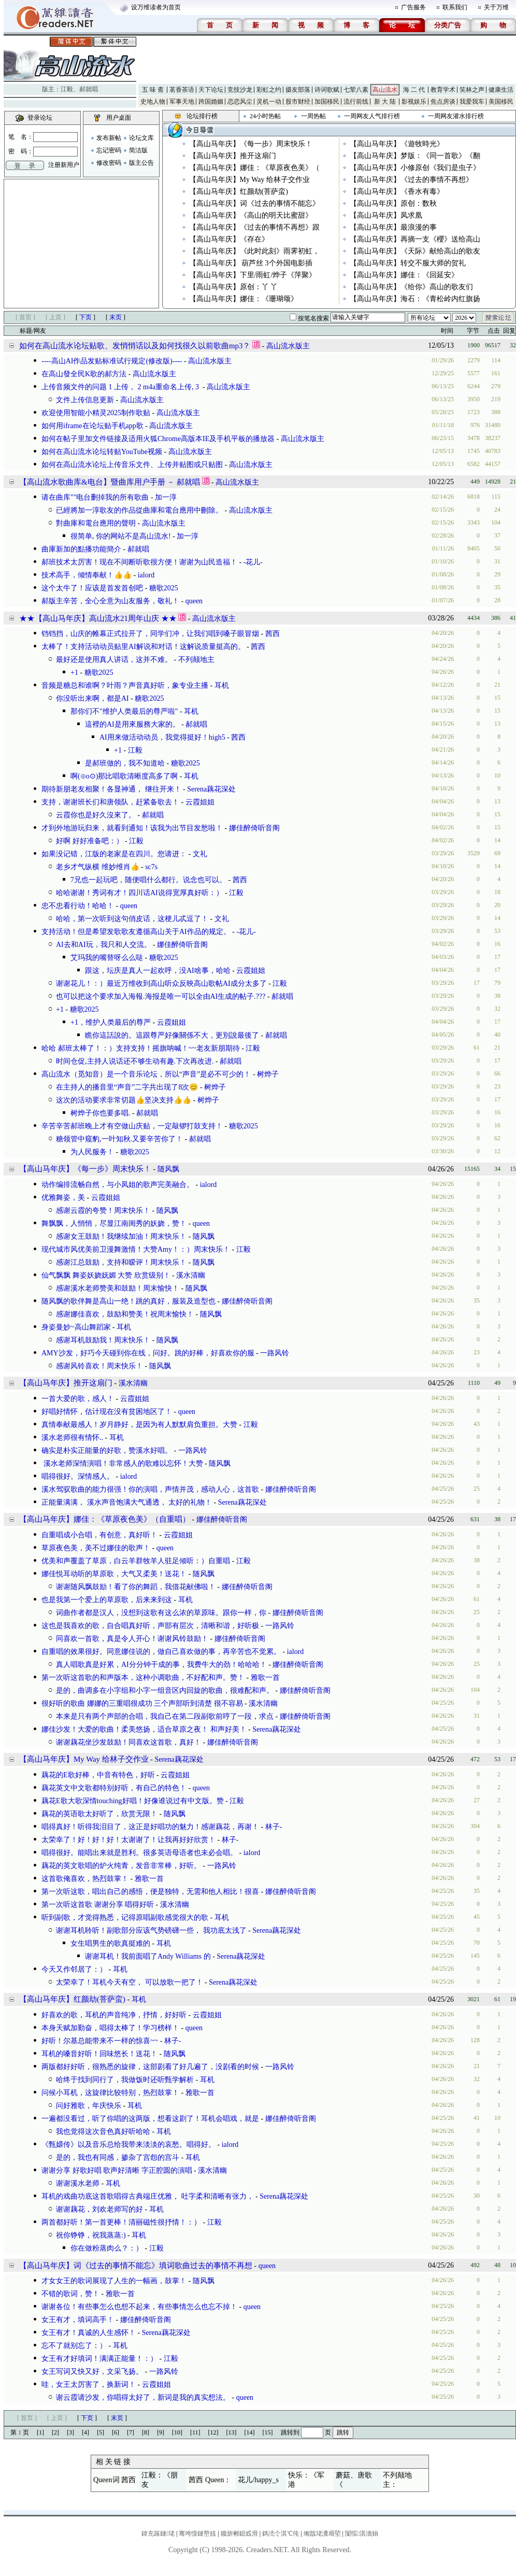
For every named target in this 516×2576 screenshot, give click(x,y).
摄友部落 (297, 89)
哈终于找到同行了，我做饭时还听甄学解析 (125, 2080)
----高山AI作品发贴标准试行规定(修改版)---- (111, 361)
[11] (195, 2432)
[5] (100, 2432)
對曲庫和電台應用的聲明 (96, 523)
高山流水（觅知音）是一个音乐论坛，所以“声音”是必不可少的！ (146, 1074)
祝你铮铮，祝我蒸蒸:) (91, 2235)
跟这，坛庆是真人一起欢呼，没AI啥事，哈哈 (158, 970)
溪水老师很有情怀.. (72, 1437)
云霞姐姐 (199, 802)
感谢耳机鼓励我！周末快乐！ (103, 1340)
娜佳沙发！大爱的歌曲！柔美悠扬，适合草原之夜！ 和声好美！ (144, 1729)
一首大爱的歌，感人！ (77, 1399)
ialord (146, 575)
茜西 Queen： (210, 2480)
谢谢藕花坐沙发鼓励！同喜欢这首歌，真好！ (128, 1742)
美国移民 (501, 101)
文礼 (200, 854)
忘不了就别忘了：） (74, 2345)
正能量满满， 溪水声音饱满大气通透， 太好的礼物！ (126, 1502)
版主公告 (141, 162)
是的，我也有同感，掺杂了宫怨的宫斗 (117, 2157)
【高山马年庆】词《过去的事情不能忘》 (254, 203)
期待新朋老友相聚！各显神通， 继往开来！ (111, 789)
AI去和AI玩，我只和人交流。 (103, 945)
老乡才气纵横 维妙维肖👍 (97, 867)
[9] (160, 2432)
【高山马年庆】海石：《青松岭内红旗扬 (415, 299)
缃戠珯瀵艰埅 (322, 2533)
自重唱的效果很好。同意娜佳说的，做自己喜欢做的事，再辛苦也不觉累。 (161, 1651)
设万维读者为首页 (156, 7)
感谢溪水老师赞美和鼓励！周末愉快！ (117, 1288)
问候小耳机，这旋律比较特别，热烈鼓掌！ (110, 2093)
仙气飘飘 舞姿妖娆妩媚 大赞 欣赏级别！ (105, 1275)
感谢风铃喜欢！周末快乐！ (99, 1366)
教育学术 (443, 89)
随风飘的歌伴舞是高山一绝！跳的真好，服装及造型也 (128, 1301)
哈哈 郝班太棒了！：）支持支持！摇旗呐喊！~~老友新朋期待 (140, 1048)
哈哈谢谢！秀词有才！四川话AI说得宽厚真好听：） (139, 893)
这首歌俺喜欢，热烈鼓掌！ (84, 1879)
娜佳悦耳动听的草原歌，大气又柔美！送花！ (114, 1574)
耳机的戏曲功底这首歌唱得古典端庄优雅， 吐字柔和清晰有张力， (147, 2196)
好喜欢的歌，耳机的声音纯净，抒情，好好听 (114, 2015)
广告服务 (413, 7)
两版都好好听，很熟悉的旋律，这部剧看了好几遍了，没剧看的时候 (150, 2067)
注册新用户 (63, 164)
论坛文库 (141, 137)
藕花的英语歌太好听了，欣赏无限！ (99, 1814)
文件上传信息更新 (85, 400)
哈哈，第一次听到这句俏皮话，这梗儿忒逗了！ (132, 919)
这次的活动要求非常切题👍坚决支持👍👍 (123, 1100)
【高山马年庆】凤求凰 (386, 215)
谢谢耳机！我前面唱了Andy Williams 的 (148, 1956)
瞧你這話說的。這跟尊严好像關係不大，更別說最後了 (172, 1035)
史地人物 (152, 101)
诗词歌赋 (326, 89)
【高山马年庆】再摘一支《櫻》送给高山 (415, 239)
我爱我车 (472, 101)
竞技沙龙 (239, 89)
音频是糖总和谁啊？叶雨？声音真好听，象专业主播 (124, 685)
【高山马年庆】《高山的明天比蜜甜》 (250, 215)
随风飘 (168, 1169)
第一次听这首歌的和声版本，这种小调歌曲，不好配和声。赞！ (143, 1677)
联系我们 (454, 7)
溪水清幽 (190, 1275)
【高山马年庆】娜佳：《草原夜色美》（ (254, 168)
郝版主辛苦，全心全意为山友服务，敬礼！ (110, 601)
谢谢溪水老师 (77, 2183)
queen (194, 601)
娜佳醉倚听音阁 (254, 828)
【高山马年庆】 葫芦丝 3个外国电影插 (250, 263)
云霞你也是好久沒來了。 (96, 815)
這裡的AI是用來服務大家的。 (132, 724)
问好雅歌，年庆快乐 (88, 2106)
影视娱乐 (414, 101)
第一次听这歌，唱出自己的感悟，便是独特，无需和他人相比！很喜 (150, 1891)
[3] (70, 2432)
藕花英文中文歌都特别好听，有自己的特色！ (114, 1788)
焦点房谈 (443, 101)
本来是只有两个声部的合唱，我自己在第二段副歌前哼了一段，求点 (165, 1716)
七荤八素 (355, 89)
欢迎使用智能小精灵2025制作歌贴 (95, 413)
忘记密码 (108, 150)
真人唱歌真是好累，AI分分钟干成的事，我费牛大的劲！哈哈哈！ (161, 1664)
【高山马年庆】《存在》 (229, 239)
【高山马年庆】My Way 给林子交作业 (249, 179)
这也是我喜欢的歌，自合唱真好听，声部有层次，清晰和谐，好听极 (150, 1626)
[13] (231, 2432)
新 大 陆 (385, 101)
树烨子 (268, 1074)
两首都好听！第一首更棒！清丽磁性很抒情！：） (121, 2222)
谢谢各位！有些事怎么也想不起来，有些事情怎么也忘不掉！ (139, 2307)
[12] (213, 2432)
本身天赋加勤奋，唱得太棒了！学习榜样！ (110, 2028)
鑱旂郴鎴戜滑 (239, 2533)
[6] (115, 2432)
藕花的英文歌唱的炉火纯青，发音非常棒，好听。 (121, 1866)
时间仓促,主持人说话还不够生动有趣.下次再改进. (135, 1061)
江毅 (67, 89)
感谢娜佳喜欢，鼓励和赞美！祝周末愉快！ (125, 1314)
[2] (55, 2432)
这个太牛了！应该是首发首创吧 (92, 588)
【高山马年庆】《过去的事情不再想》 (411, 179)
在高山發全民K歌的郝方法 (83, 374)
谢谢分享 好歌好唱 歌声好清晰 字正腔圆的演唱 (116, 2170)
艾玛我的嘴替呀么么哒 (106, 957)
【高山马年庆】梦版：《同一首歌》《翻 (415, 156)
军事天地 (181, 101)
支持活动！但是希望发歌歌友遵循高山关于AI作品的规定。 (136, 932)
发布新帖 (108, 137)
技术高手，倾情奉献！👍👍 (86, 575)
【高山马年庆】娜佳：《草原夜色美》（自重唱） (104, 1519)
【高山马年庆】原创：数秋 (393, 203)
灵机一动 (268, 101)
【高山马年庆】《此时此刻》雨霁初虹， (254, 251)
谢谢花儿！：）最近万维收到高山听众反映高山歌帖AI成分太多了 (161, 983)
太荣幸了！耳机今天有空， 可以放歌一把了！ (129, 1982)
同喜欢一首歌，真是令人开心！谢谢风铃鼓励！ (132, 1639)
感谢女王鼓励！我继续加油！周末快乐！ (121, 1236)
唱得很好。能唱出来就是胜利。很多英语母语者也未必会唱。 (139, 1853)
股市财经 (297, 101)
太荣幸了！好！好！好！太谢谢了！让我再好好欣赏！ (128, 1840)
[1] (40, 2432)
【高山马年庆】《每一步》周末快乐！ (250, 144)
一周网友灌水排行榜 (456, 116)
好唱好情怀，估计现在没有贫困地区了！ (106, 1412)
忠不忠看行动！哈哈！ (77, 906)
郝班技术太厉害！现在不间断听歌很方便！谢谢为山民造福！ (139, 562)
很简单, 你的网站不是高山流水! (120, 536)
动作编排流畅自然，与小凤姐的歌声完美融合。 (117, 1184)
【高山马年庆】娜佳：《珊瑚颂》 (243, 299)
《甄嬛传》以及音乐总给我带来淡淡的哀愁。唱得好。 (128, 2144)
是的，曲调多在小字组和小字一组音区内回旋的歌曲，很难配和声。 (165, 1690)
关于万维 (496, 7)
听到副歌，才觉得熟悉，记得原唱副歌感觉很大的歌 (124, 1917)
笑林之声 (472, 89)
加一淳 (166, 497)
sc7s (151, 867)
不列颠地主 (196, 659)
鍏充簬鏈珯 (158, 2533)
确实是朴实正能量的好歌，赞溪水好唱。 (106, 1450)
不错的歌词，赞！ (70, 2294)
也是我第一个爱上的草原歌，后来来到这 (106, 1600)
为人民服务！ (92, 1152)
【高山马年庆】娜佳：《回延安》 (404, 275)
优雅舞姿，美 (63, 1197)
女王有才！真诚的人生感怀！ (88, 2333)
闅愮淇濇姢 (361, 2533)
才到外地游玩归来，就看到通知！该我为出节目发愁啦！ (132, 828)
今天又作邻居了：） (74, 1969)
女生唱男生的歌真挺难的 (110, 1943)
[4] (85, 2432)
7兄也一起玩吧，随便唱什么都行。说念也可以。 (148, 880)
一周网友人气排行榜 (372, 116)
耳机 (221, 685)
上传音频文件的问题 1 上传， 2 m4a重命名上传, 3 (121, 387)
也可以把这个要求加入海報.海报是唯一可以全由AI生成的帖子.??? (160, 996)
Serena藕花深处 (211, 789)
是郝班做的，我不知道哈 (125, 763)
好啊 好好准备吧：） (89, 841)
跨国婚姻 (210, 101)
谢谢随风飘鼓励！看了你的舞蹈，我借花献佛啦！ (136, 1587)
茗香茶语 (181, 89)
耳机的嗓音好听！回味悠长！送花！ (99, 2054)
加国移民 (326, 101)
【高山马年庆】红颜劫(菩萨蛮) (238, 191)
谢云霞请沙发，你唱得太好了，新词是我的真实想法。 (143, 2397)
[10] (177, 2432)
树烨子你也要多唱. (100, 1113)
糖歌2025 (163, 588)
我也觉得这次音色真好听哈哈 (103, 2131)
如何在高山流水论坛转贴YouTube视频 (101, 452)
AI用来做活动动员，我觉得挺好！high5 (162, 737)
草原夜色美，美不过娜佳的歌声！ (95, 1548)
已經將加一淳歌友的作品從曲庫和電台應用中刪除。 (139, 510)
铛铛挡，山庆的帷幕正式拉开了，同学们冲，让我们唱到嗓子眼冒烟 (150, 634)
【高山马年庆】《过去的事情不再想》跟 (254, 227)
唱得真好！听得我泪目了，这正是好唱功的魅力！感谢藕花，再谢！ (150, 1827)
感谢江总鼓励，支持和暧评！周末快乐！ (121, 1262)
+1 (74, 672)
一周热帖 (313, 116)
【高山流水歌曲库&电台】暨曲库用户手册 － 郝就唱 (109, 482)
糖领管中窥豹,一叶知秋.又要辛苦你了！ (119, 1139)
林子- (273, 1827)
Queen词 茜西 (114, 2480)
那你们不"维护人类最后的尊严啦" (124, 711)
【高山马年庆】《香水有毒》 (397, 191)
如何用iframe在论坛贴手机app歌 (92, 426)
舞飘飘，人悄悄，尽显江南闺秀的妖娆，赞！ (114, 1223)
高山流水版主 (288, 346)
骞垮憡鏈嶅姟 (197, 2533)
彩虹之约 (268, 89)
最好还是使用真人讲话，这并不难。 (114, 659)
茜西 (272, 634)
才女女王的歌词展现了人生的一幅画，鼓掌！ (114, 2281)
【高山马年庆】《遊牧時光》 (397, 144)
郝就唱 (88, 89)
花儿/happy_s (258, 2480)
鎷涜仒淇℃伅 (280, 2533)
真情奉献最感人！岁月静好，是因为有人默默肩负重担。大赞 (139, 1424)
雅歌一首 (265, 1677)
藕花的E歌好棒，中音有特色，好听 (98, 1775)
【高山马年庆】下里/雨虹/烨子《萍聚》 (253, 275)
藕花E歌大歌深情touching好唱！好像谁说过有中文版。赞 (132, 1801)
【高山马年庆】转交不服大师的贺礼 (408, 263)
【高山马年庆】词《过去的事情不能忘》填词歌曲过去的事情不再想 (135, 2265)
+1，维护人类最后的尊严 (110, 1022)
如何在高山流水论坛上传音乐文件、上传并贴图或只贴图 (132, 465)
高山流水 (384, 89)
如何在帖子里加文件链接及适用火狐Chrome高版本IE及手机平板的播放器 (158, 439)
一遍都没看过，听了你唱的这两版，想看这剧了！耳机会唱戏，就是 (150, 2118)
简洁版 (138, 150)
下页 (85, 317)
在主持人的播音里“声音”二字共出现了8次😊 (127, 1087)
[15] (268, 2432)
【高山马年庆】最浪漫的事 (393, 227)
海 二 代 (414, 89)
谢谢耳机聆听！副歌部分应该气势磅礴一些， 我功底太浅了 (151, 1930)
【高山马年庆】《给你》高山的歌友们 (411, 287)
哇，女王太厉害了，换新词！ (88, 2384)
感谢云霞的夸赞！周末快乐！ (103, 1210)
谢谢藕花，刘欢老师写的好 (99, 2209)
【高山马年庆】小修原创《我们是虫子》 (415, 168)
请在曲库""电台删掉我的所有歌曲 (95, 497)
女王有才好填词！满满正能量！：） (99, 2358)
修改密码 (108, 162)
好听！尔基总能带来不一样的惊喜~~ (99, 2041)
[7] (130, 2432)
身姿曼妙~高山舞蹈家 (76, 1327)
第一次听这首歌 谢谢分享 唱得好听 (97, 1904)
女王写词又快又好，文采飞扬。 (92, 2371)
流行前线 (355, 101)
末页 (115, 317)
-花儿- (253, 562)
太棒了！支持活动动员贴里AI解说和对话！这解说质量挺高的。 (143, 646)
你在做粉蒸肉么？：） (106, 2248)
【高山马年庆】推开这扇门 (232, 156)
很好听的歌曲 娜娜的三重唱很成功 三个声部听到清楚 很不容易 (142, 1703)
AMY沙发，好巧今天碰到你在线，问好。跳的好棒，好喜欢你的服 (147, 1353)
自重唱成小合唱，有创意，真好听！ (99, 1535)
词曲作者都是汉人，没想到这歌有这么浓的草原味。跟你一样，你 (161, 1613)
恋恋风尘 (239, 101)
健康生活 (501, 89)
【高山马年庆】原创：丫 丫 (233, 287)
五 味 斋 (153, 89)
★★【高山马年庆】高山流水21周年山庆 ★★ (98, 618)
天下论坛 (210, 89)
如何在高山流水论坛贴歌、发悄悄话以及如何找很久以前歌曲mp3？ (134, 346)
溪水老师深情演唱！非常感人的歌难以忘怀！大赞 (122, 1463)
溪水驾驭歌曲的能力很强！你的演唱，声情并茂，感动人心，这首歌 (150, 1489)
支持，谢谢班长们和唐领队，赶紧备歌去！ (110, 802)
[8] (145, 2432)
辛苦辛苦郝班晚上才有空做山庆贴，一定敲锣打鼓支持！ (132, 1126)
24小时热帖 (265, 116)
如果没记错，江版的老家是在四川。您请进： (114, 854)
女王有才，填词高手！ (77, 2320)
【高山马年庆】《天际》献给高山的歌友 (415, 251)
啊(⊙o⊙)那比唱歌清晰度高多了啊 (124, 776)
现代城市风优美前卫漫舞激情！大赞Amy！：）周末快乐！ (135, 1249)
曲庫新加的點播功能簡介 (81, 549)
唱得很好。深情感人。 (77, 1476)
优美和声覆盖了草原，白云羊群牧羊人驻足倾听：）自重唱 (135, 1561)
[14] (250, 2432)
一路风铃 (274, 1353)
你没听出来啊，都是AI (92, 698)
